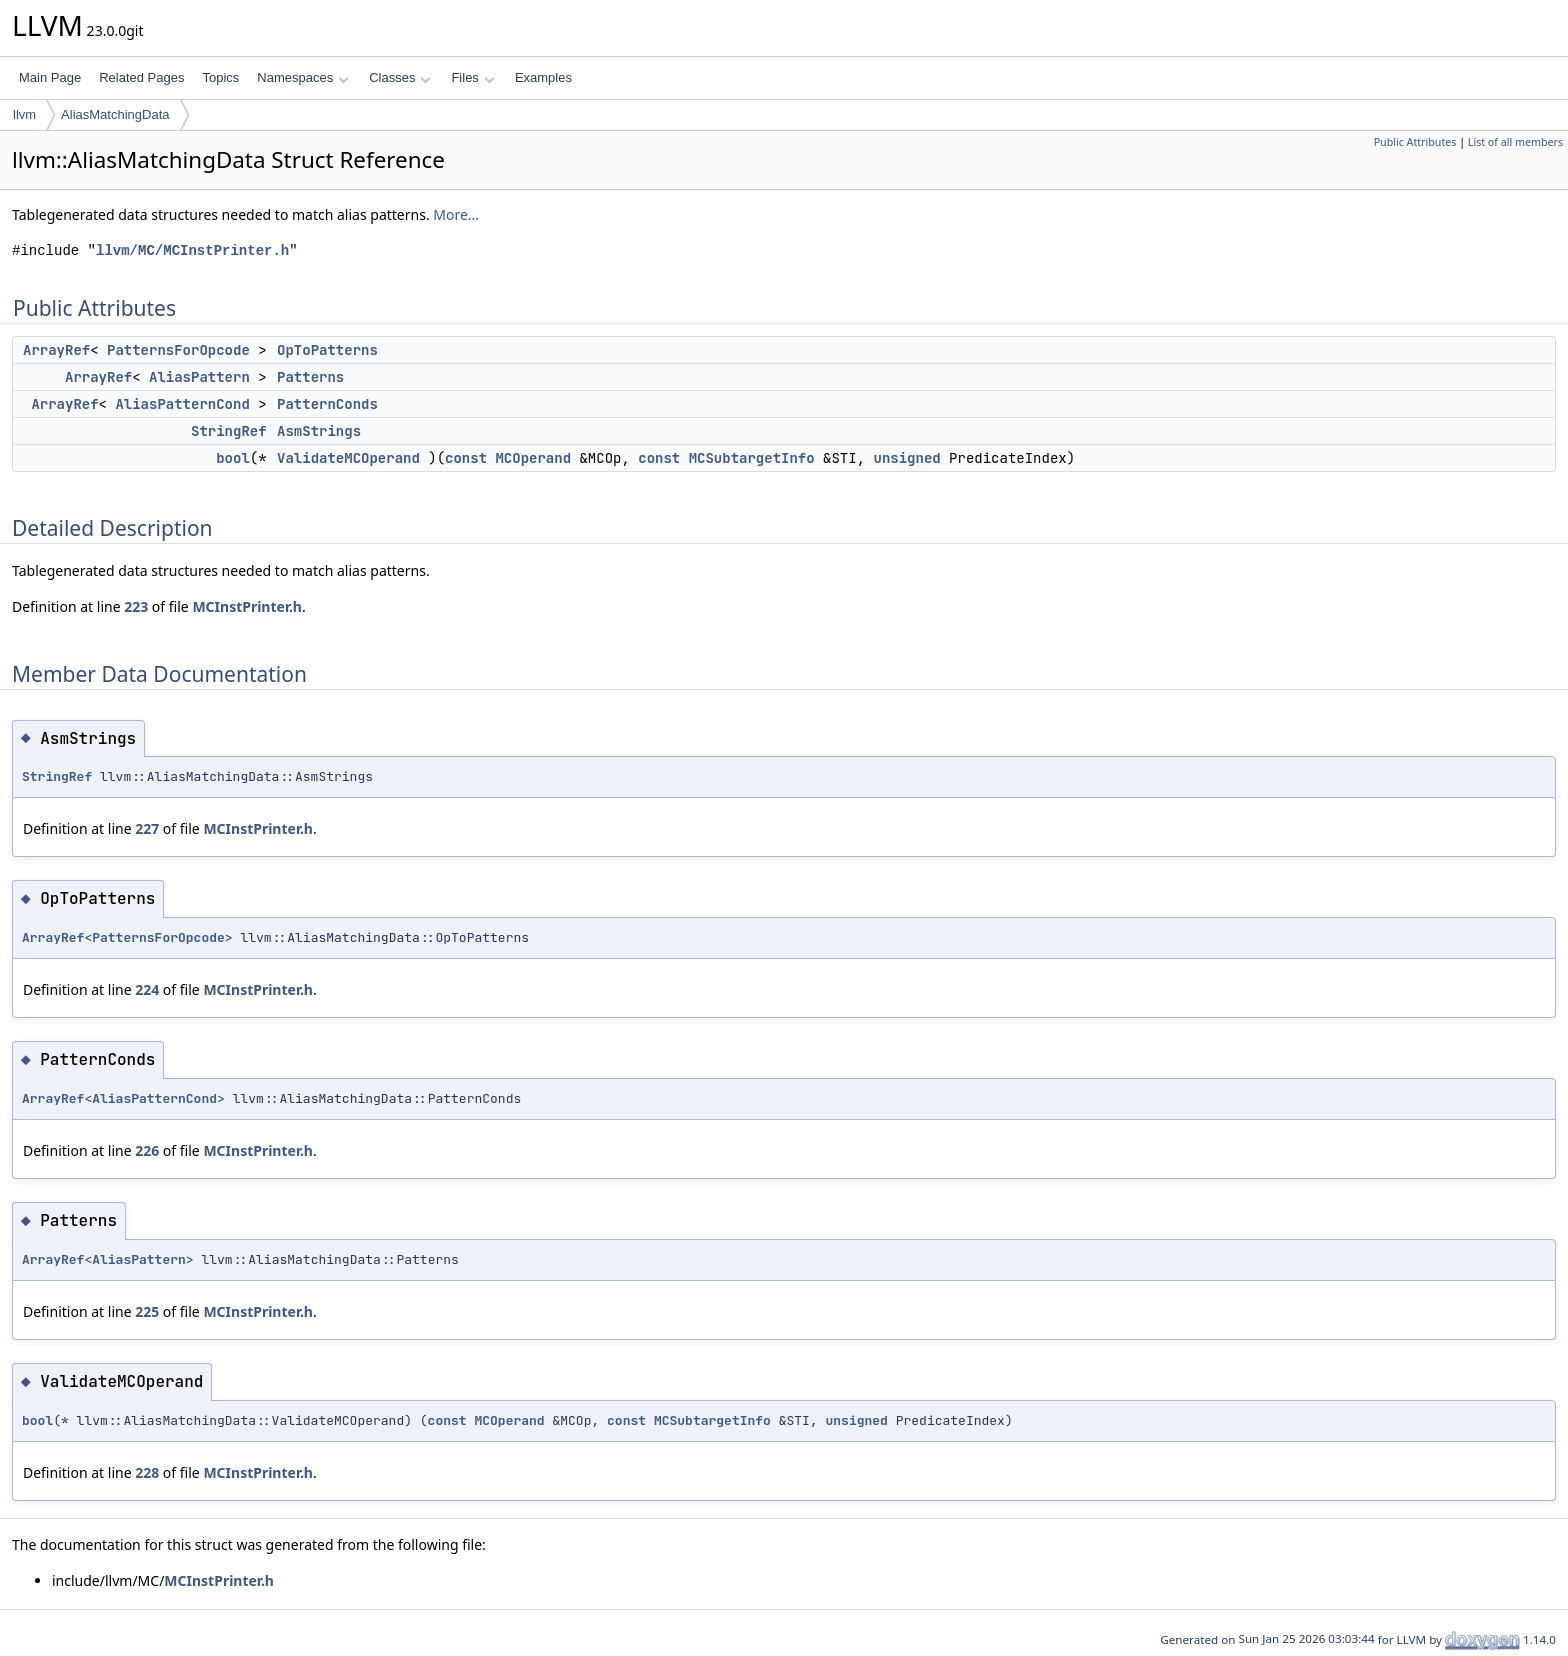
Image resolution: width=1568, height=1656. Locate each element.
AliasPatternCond (182, 404)
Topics (220, 77)
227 (147, 828)
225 (147, 1311)
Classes (400, 77)
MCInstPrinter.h (247, 606)
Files (472, 77)
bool (233, 458)
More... (456, 214)
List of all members (1515, 142)
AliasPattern (199, 377)
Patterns (310, 377)
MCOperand (533, 458)
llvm (24, 114)
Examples (543, 77)
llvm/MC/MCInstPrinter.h (192, 250)
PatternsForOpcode (178, 350)
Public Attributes (1415, 142)
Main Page (50, 77)
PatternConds (327, 404)
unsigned (906, 458)
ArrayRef (56, 350)
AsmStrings (319, 431)
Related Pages (141, 77)
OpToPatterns (327, 350)
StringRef (229, 431)
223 (136, 606)
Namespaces (302, 77)
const (466, 458)
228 (147, 1472)
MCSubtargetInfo (752, 458)
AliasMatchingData (115, 114)
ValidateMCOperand (348, 458)
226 (147, 1150)
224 (147, 989)
